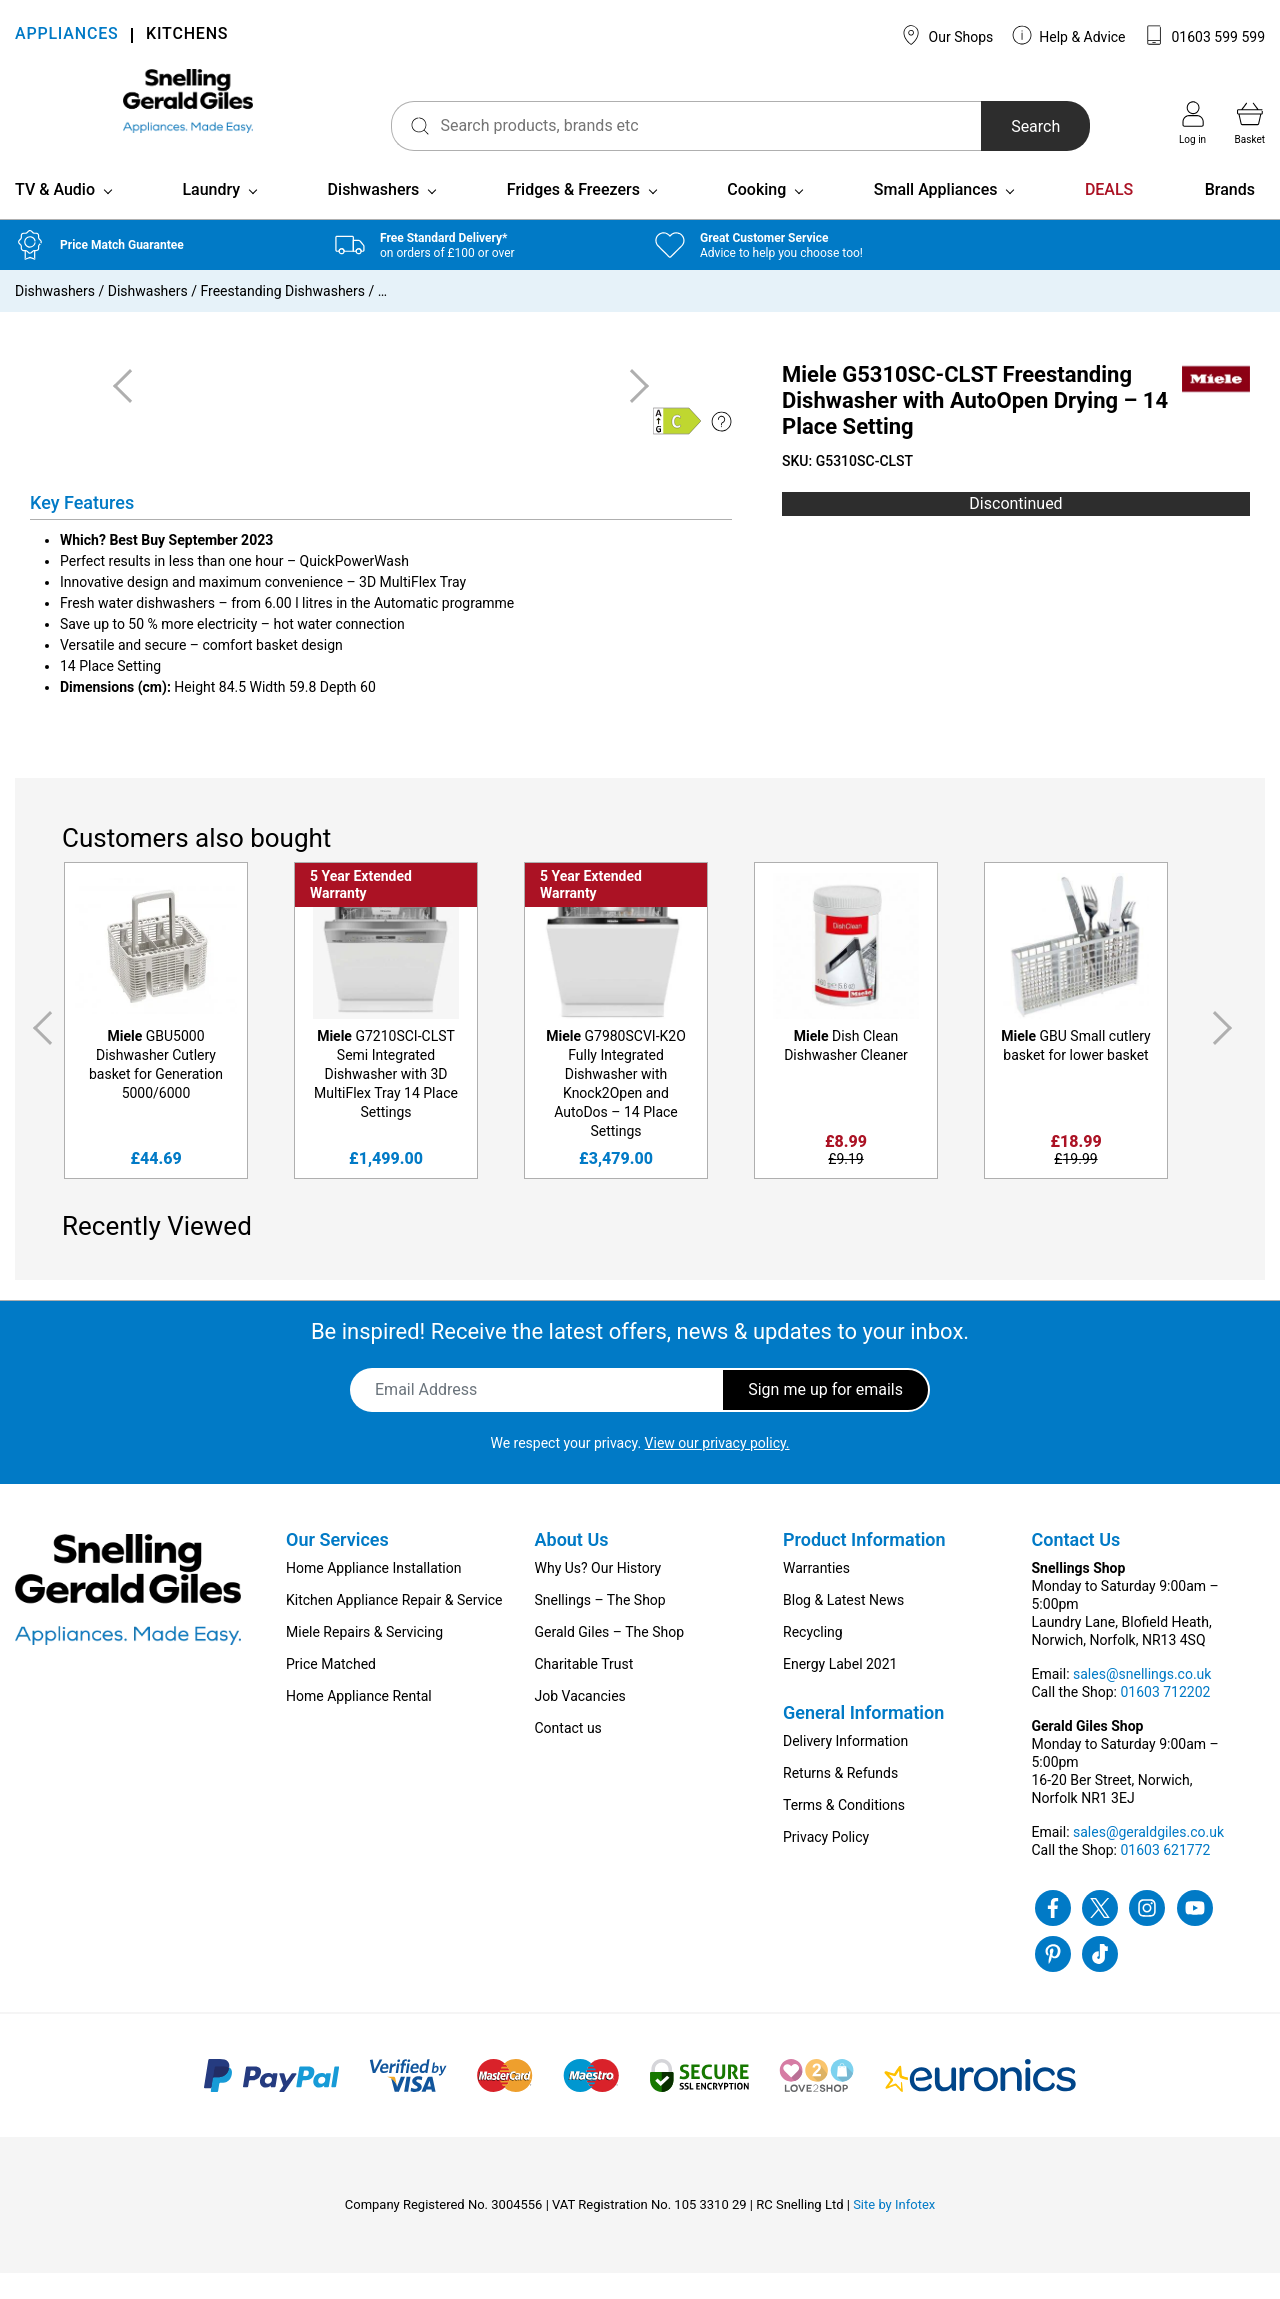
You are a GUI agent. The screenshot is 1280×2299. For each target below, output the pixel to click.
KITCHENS (187, 35)
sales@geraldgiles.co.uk (1148, 1858)
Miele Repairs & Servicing (364, 1658)
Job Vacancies (580, 1722)
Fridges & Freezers (573, 215)
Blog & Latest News (843, 1626)
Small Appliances (936, 215)
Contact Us (1076, 1565)
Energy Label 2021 (840, 1690)
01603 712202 (1165, 1718)
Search (1003, 126)
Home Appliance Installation (373, 1594)
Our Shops (947, 35)
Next (1226, 1054)
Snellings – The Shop (600, 1626)
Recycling (813, 1658)
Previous (39, 1054)
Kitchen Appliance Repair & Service (394, 1626)
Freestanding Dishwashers (282, 317)
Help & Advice (1069, 35)
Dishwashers (374, 215)
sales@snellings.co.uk (1142, 1700)
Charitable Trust (584, 1690)
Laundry (211, 215)
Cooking (756, 215)
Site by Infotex (894, 2230)
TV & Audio (55, 215)
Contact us (568, 1754)
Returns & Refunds (840, 1799)
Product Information (864, 1565)
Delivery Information (845, 1767)
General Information (863, 1738)
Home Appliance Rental (359, 1722)
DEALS (1109, 215)
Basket (1250, 123)
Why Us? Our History (598, 1594)
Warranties (816, 1594)
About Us (572, 1565)
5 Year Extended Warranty (361, 910)
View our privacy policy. (717, 1469)
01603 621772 (1165, 1876)
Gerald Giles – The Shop (610, 1658)
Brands (1230, 215)
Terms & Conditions (844, 1831)
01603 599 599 (1204, 35)
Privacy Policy (826, 1863)
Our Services (337, 1565)
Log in (1192, 123)
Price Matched (331, 1690)
